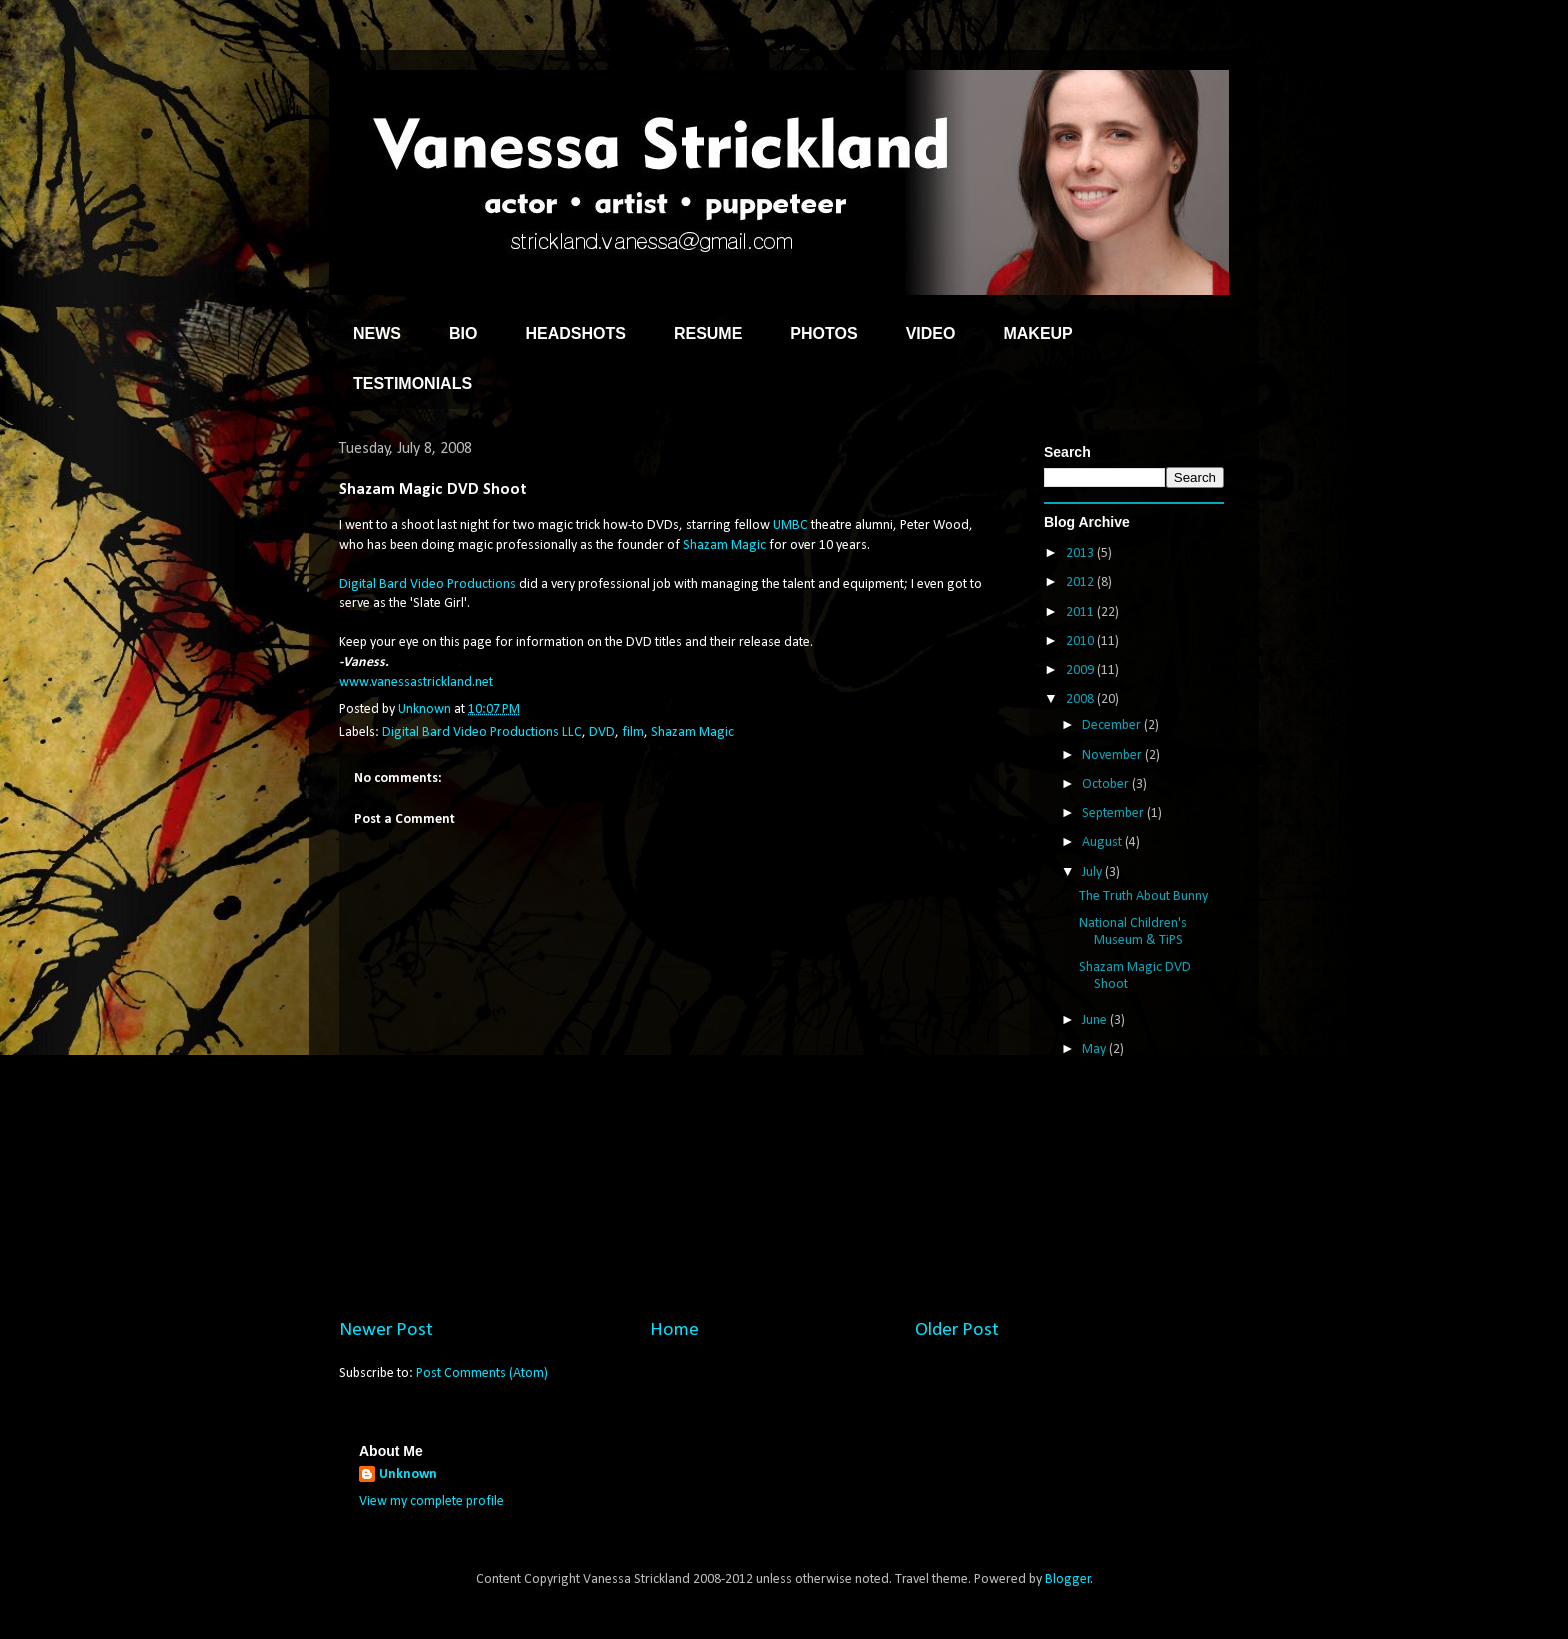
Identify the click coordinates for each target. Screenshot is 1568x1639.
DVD (602, 732)
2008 (1081, 699)
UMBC (790, 525)
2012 (1081, 582)
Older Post (957, 1330)
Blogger (1068, 1579)
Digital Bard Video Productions (427, 584)
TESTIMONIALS (412, 383)
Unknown (408, 1474)
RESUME (708, 333)
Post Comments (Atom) (482, 1373)
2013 (1081, 553)
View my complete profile (431, 1501)
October (1107, 784)
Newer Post (386, 1330)
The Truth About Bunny (1143, 896)
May (1095, 1049)
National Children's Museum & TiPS (1133, 932)
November (1113, 755)
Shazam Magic (724, 545)
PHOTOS (823, 333)
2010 (1081, 641)
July (1093, 872)
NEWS (377, 333)
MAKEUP (1037, 333)
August (1103, 842)
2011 (1081, 612)
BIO (463, 333)
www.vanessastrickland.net (416, 682)
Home (674, 1330)
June (1096, 1020)
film (633, 732)
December (1113, 725)
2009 (1081, 670)
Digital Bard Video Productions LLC (482, 732)
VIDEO (931, 333)
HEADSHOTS (575, 333)
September (1114, 813)
